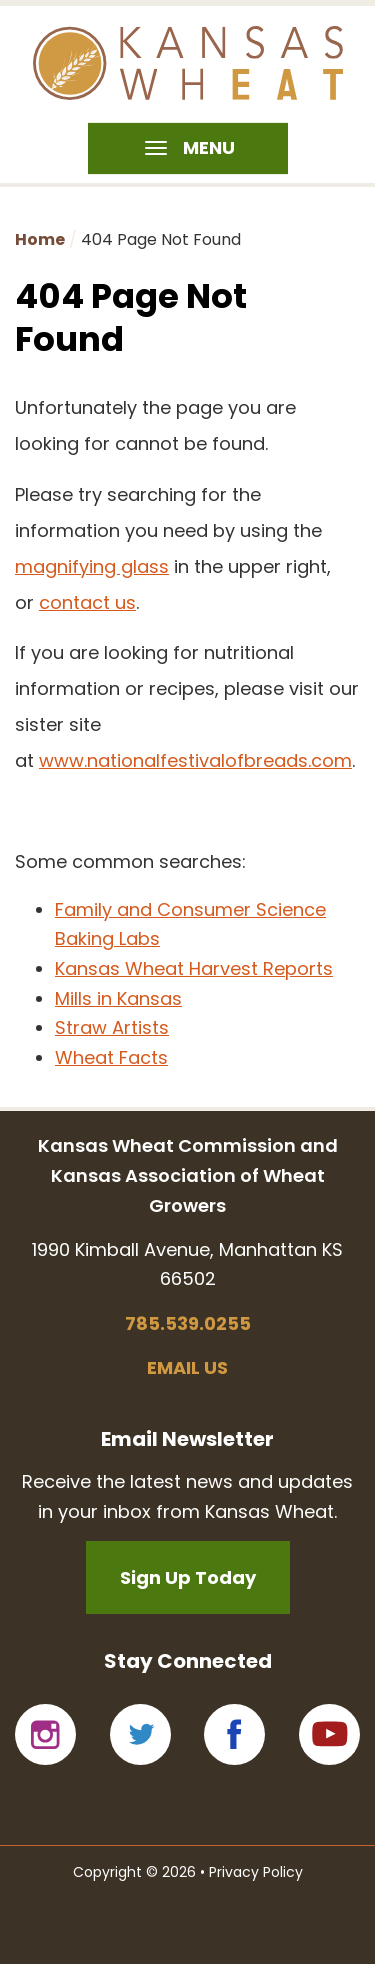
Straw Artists (112, 1027)
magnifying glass (92, 566)
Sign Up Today (188, 1577)
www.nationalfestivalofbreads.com (195, 760)
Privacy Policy (256, 1872)
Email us (187, 1367)
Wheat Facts (111, 1057)
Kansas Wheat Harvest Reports (194, 968)
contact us (87, 602)
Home (40, 239)
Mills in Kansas (118, 998)
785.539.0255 (188, 1323)
